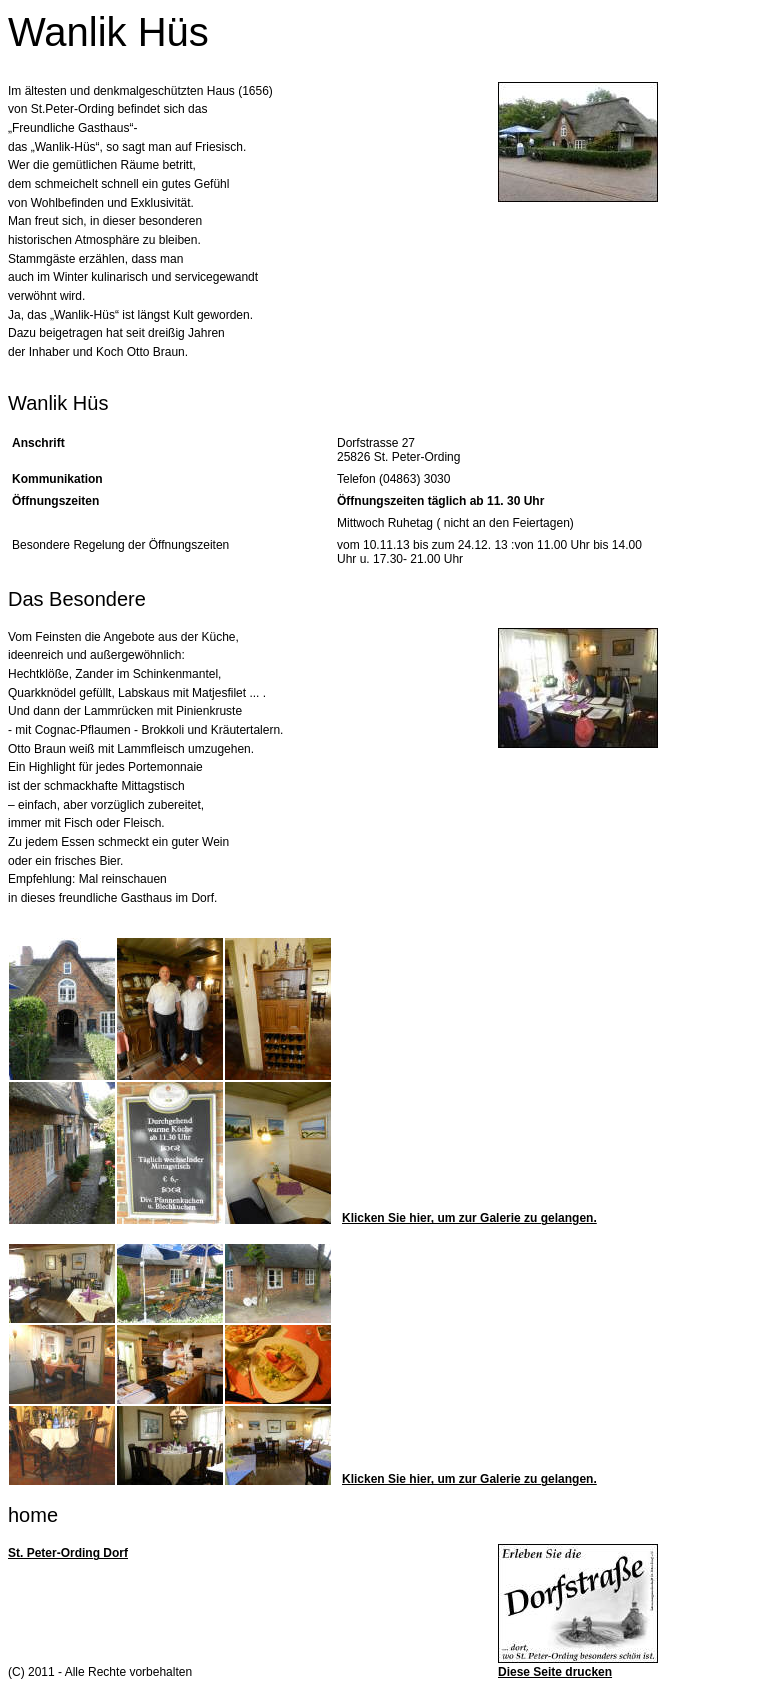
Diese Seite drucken (555, 1672)
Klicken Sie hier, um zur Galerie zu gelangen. (469, 1218)
